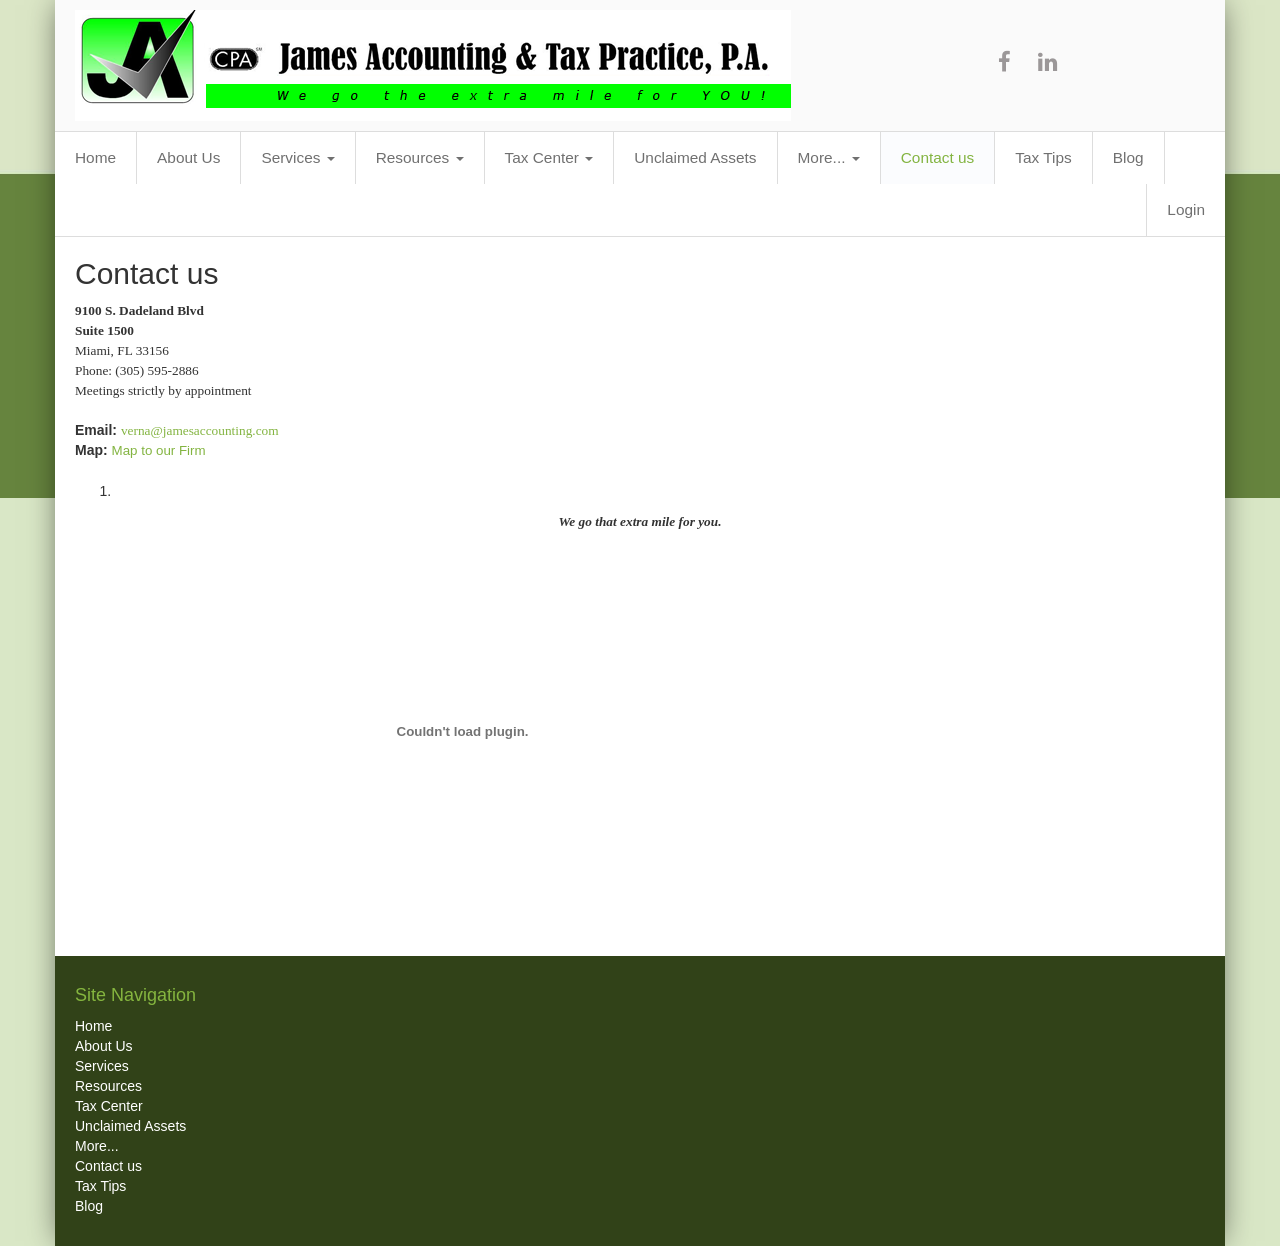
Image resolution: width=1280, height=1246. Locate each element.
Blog (1128, 157)
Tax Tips (1043, 157)
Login (1186, 209)
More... (829, 157)
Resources (420, 157)
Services (297, 157)
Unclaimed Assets (695, 157)
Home (95, 157)
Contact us (938, 157)
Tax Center (549, 157)
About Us (188, 157)
